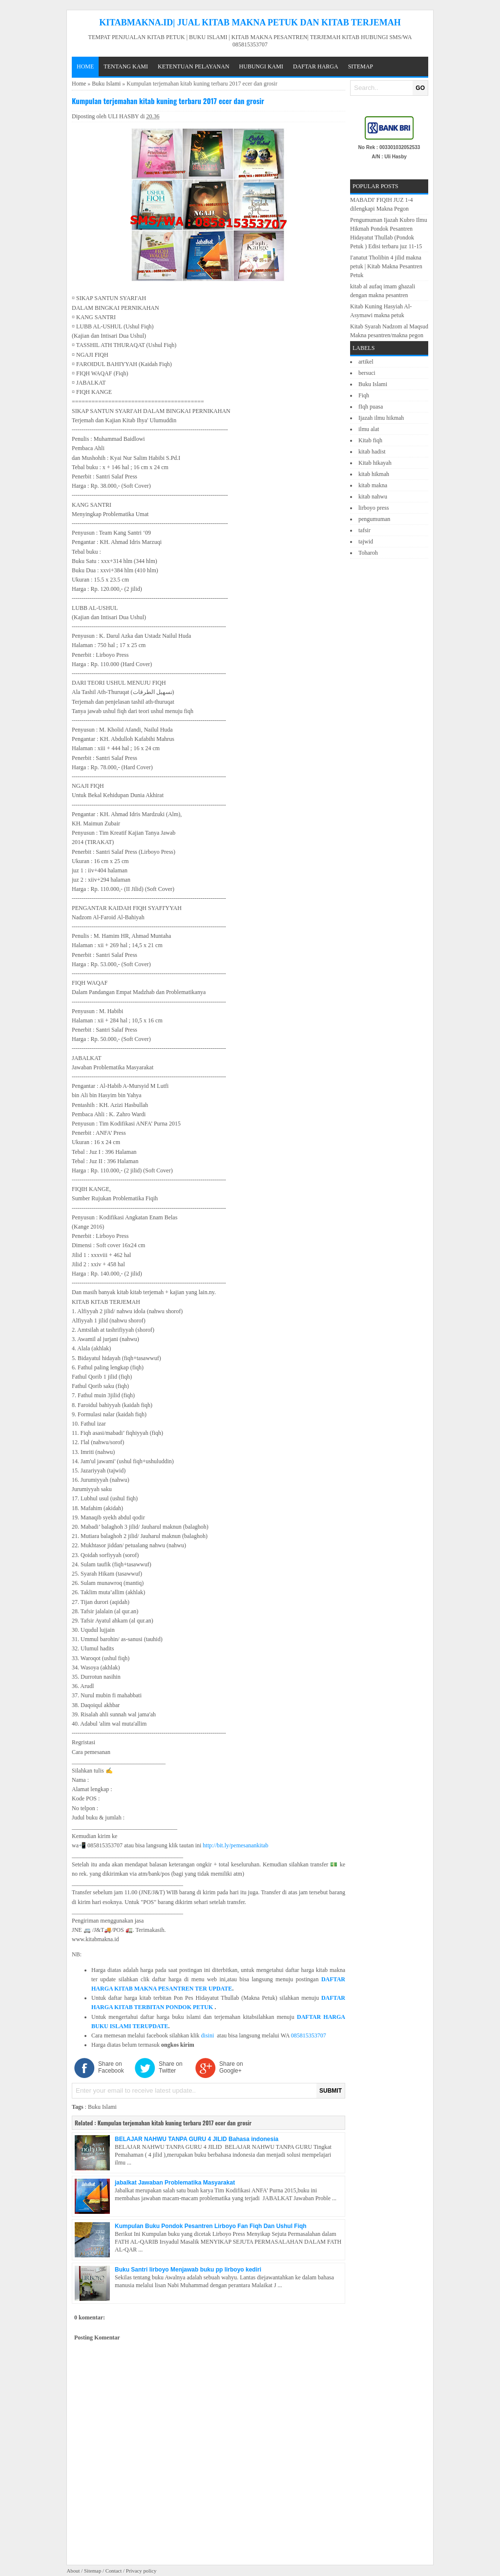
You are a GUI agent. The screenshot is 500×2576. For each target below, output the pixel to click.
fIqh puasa (370, 406)
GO (420, 88)
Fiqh (363, 395)
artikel (366, 361)
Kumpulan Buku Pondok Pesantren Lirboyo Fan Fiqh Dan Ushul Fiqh (211, 2226)
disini (208, 2035)
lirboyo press (373, 507)
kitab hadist (372, 451)
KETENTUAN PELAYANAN (193, 66)
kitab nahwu (372, 496)
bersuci (366, 372)
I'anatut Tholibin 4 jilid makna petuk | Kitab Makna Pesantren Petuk (386, 266)
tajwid (365, 541)
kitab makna (372, 485)
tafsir (364, 530)
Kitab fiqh (370, 440)
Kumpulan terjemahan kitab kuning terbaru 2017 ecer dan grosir (168, 100)
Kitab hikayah (375, 462)
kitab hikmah (373, 474)
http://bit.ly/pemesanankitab (235, 1845)
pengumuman (374, 519)
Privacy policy (141, 2571)
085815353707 (308, 2035)
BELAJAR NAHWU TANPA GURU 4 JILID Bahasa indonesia (196, 2139)
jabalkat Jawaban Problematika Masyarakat (175, 2182)
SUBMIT (330, 2090)
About (73, 2571)
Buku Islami (106, 83)
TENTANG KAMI (126, 66)
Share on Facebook (111, 2067)
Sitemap (360, 66)
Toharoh (368, 552)
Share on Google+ (231, 2067)
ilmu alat (368, 429)
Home (85, 66)
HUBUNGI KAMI (261, 66)
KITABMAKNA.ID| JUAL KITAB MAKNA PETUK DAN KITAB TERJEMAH (250, 22)
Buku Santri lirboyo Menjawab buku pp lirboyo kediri (188, 2269)
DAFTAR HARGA (315, 66)
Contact (113, 2571)
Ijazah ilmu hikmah (381, 417)
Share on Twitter (171, 2067)
